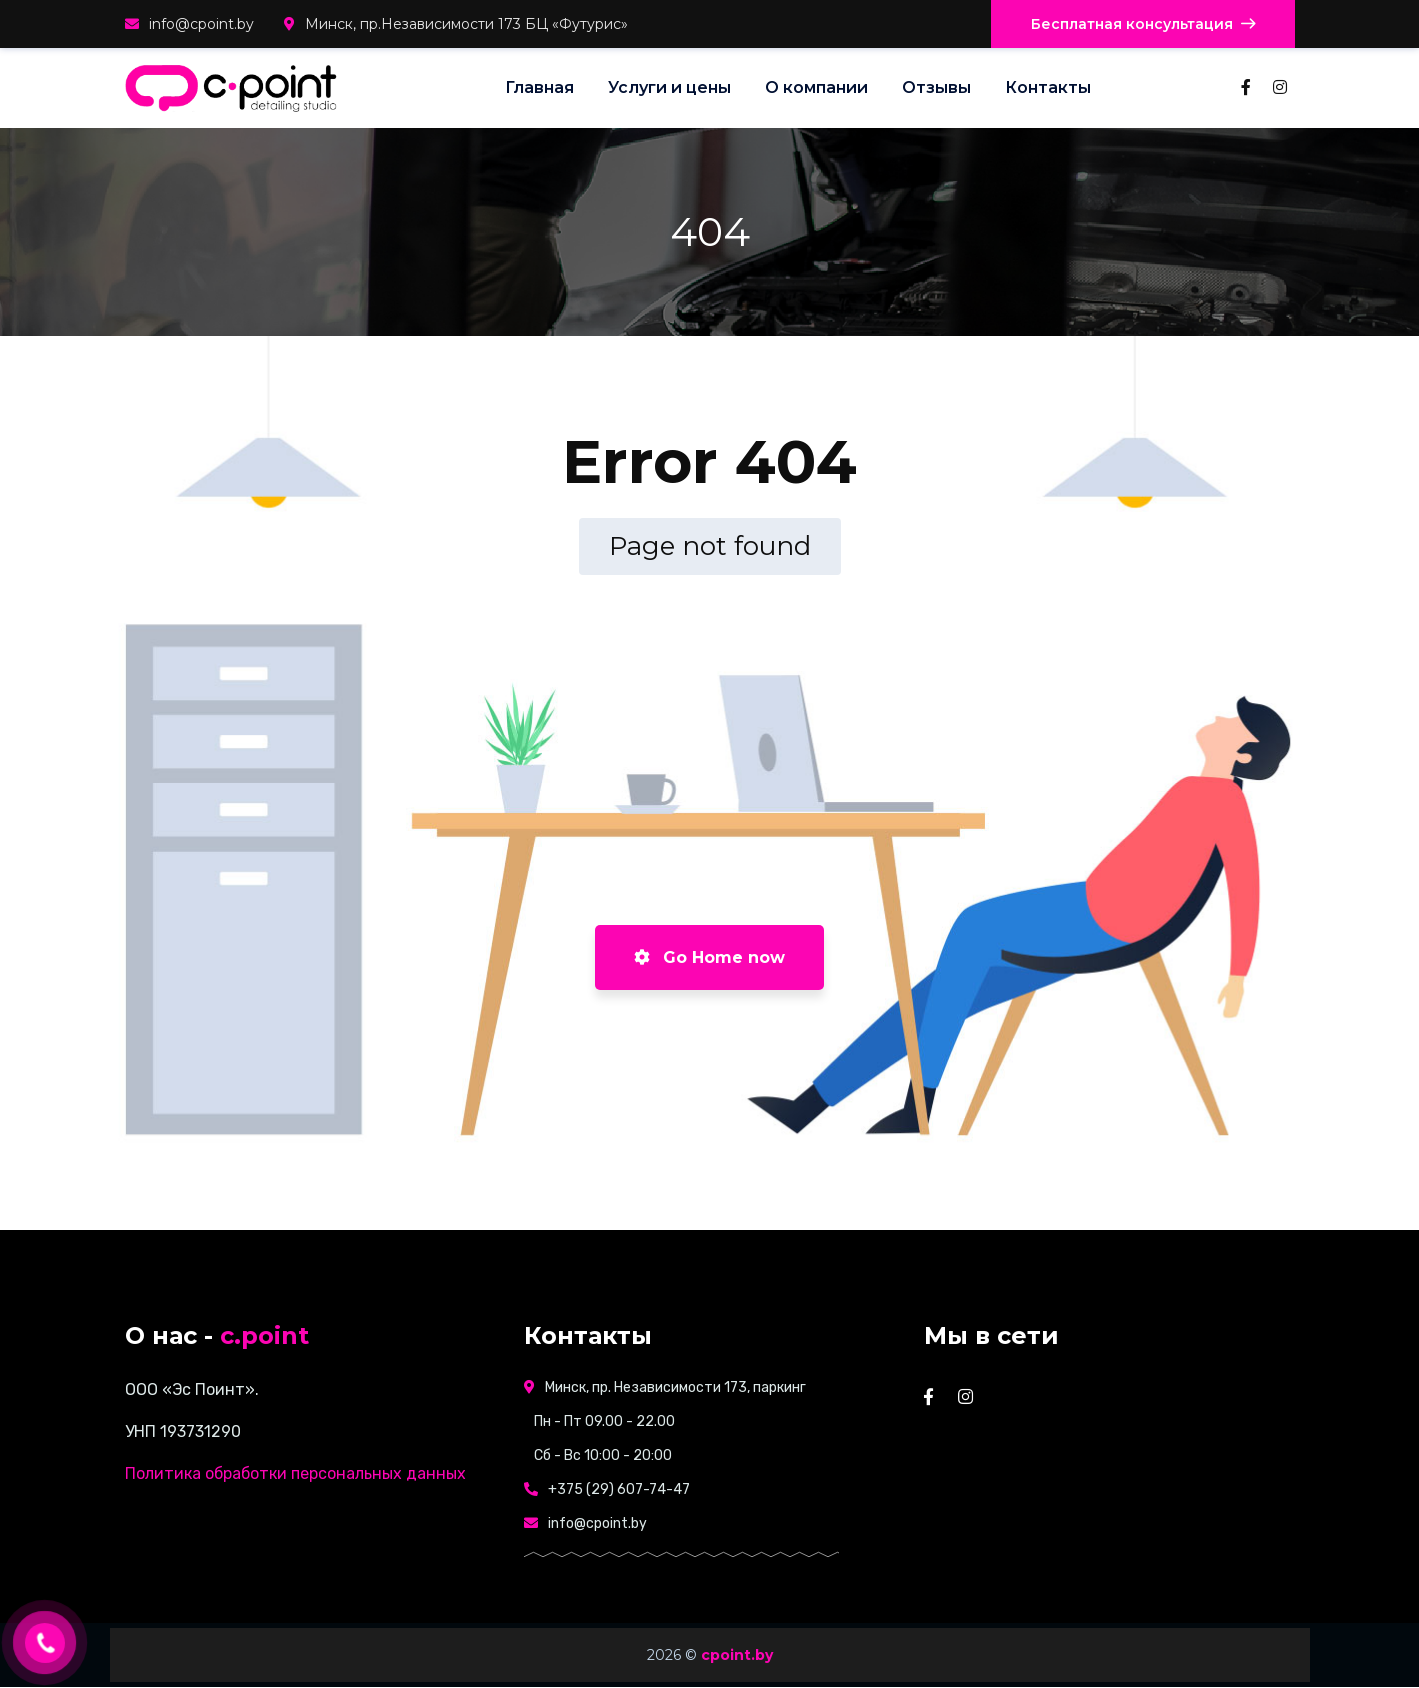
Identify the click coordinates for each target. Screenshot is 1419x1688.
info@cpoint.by (189, 24)
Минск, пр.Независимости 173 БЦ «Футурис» (456, 24)
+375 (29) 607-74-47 (619, 1489)
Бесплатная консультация (1143, 24)
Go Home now (709, 957)
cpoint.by (737, 1655)
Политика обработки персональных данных (295, 1473)
